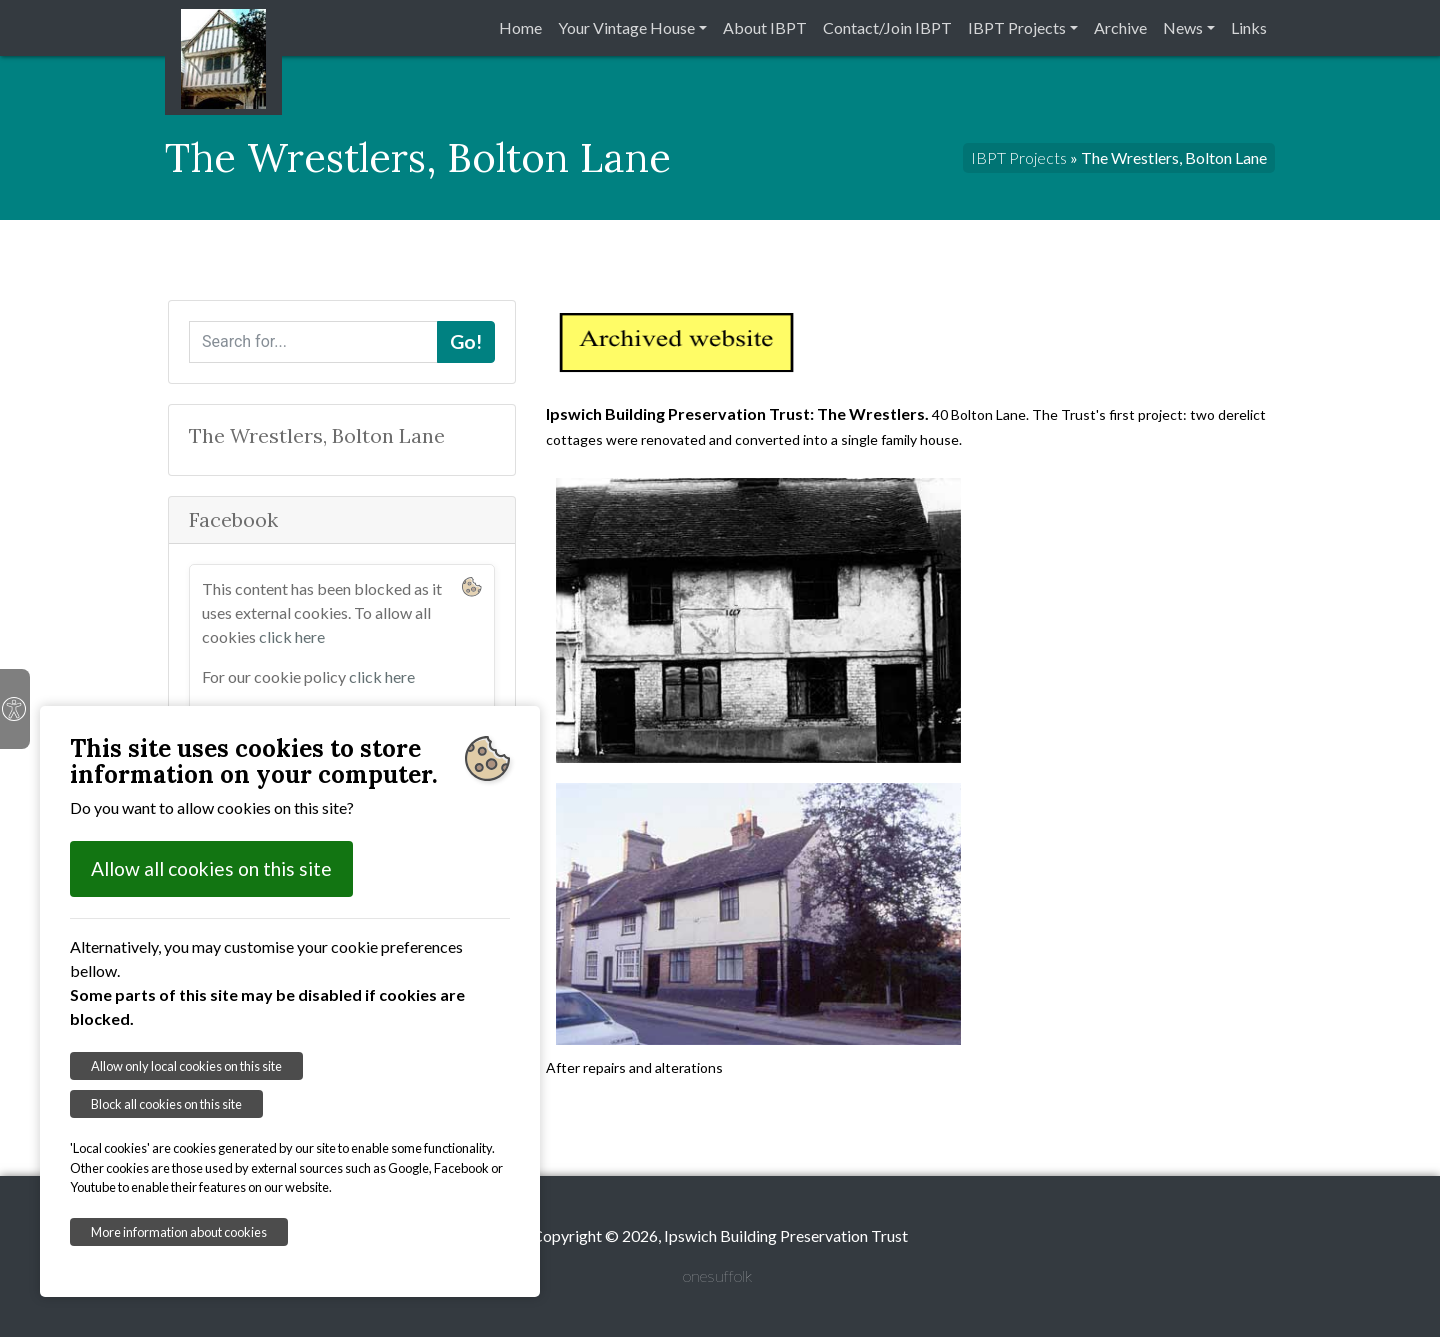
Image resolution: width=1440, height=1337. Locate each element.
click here (292, 636)
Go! (466, 341)
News (1183, 27)
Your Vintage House (626, 27)
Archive (1120, 27)
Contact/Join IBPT (887, 27)
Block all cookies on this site (166, 1104)
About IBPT (765, 27)
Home (520, 27)
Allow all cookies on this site (211, 868)
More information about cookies (179, 1232)
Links (1249, 27)
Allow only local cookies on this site (186, 1066)
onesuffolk (717, 1275)
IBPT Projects (1017, 27)
